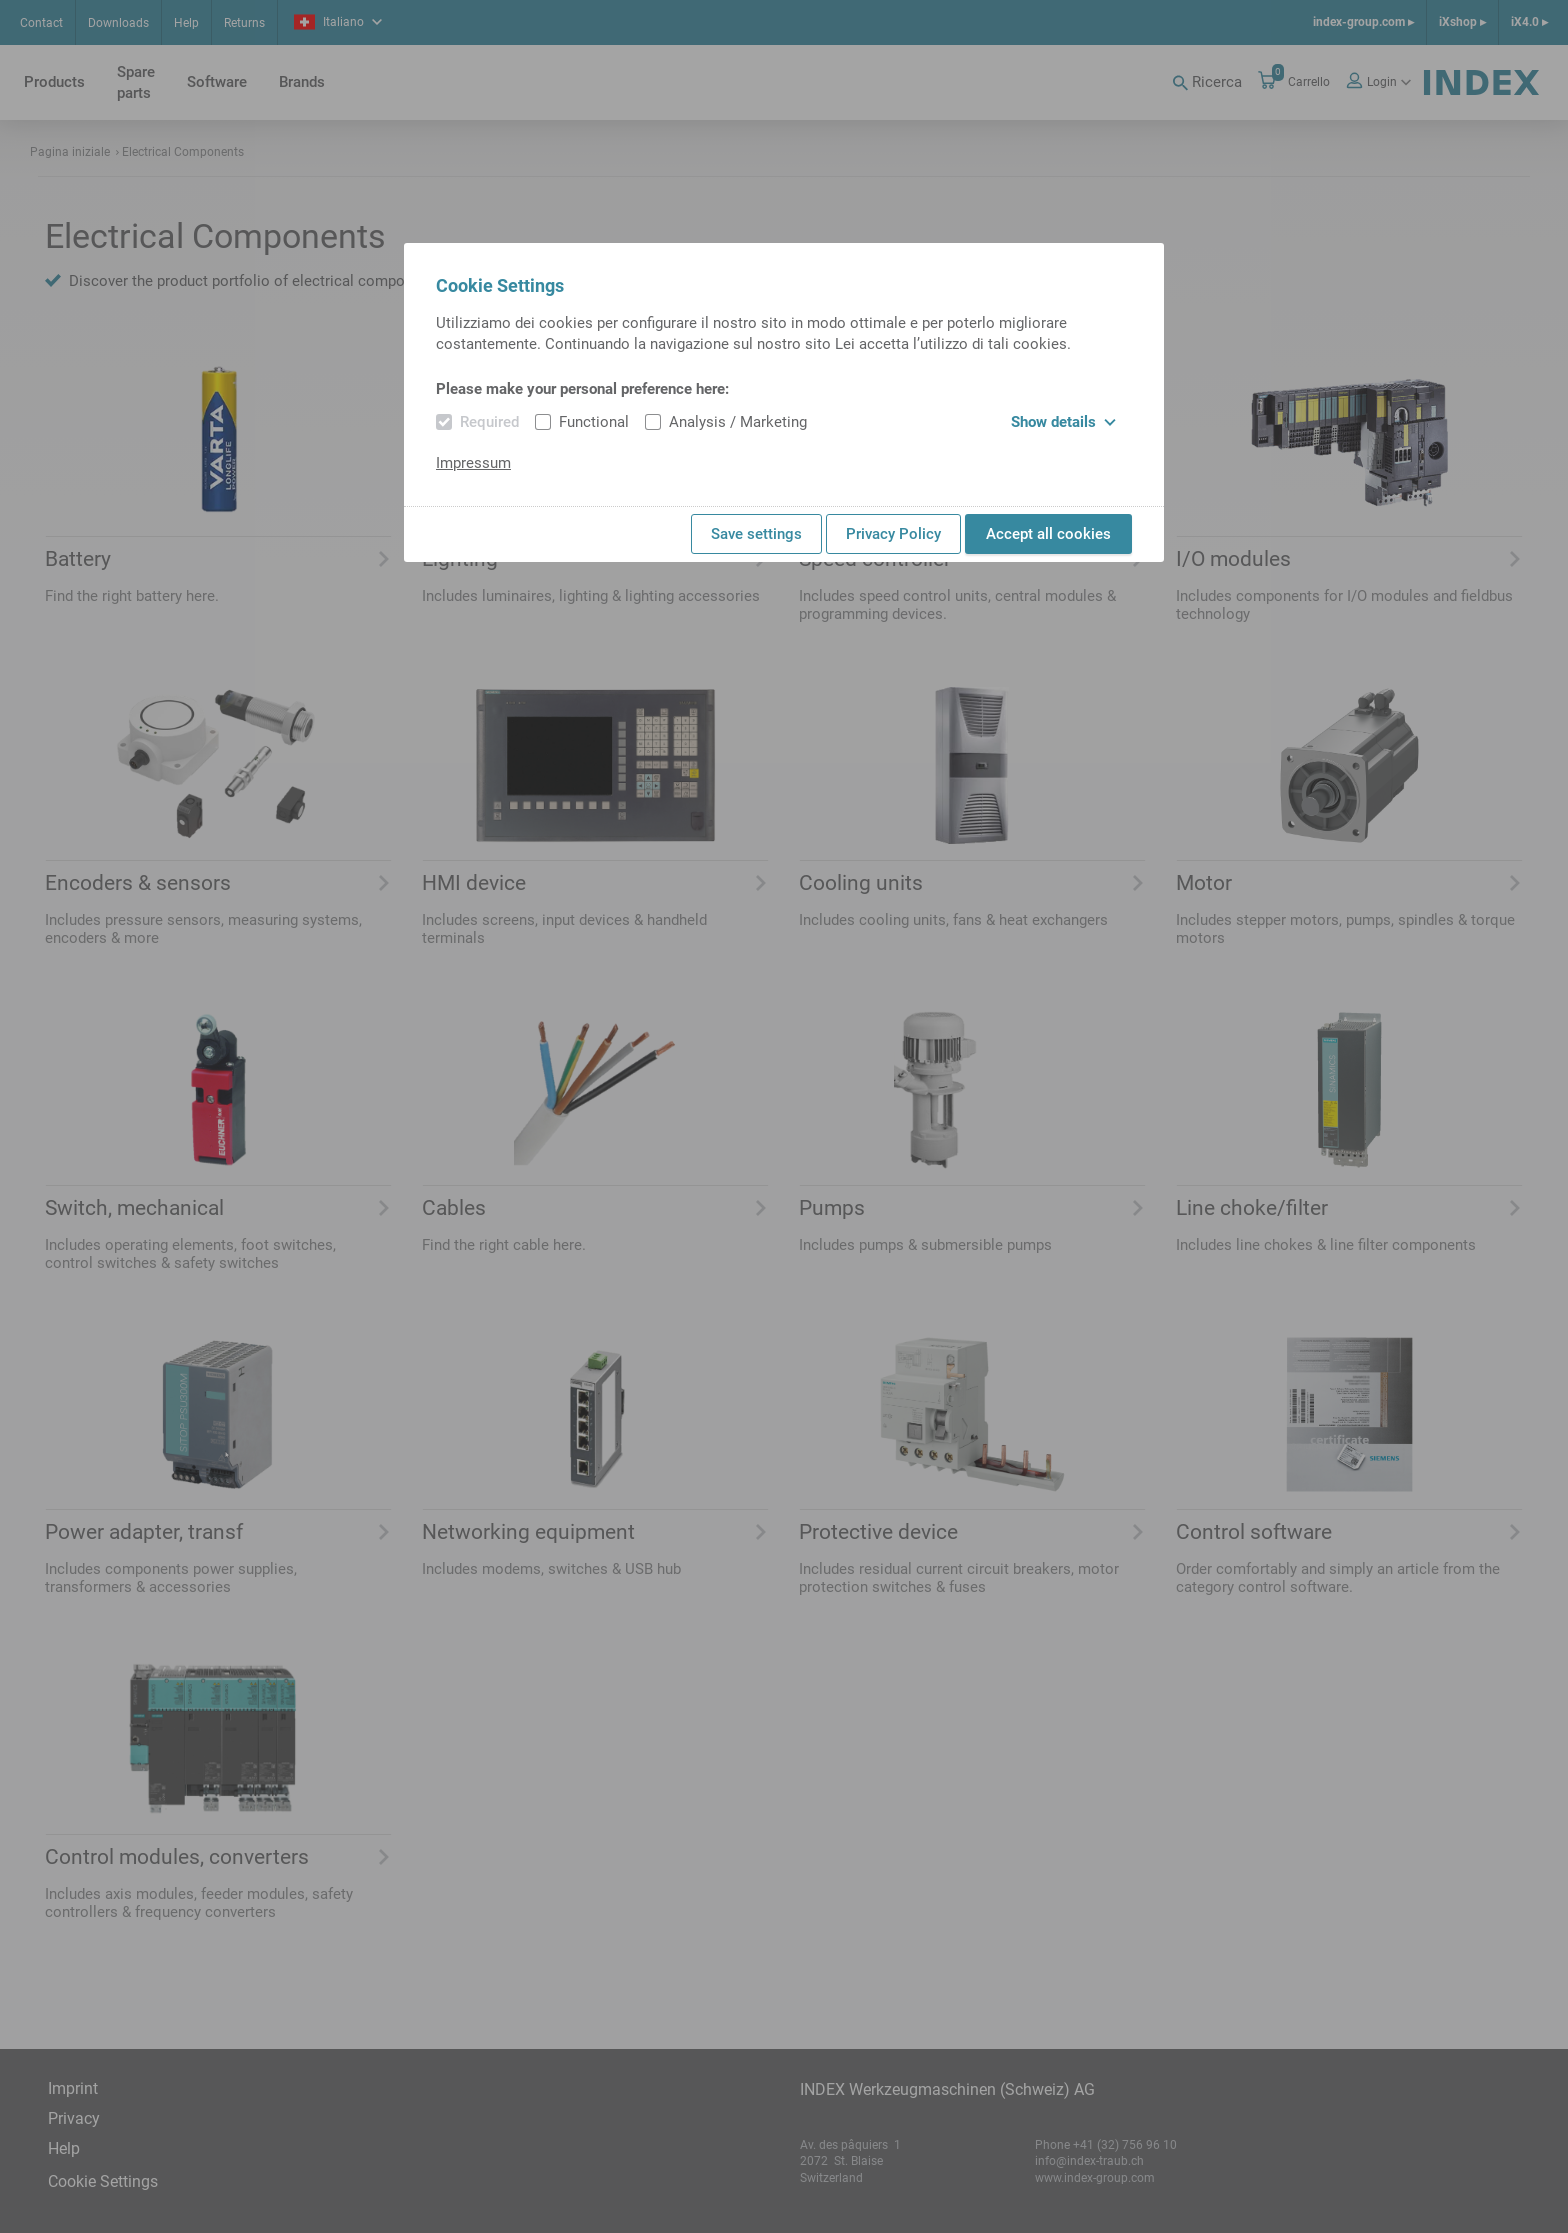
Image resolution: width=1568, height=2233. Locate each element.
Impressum (473, 463)
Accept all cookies (1048, 534)
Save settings (756, 534)
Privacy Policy (893, 534)
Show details (1063, 422)
